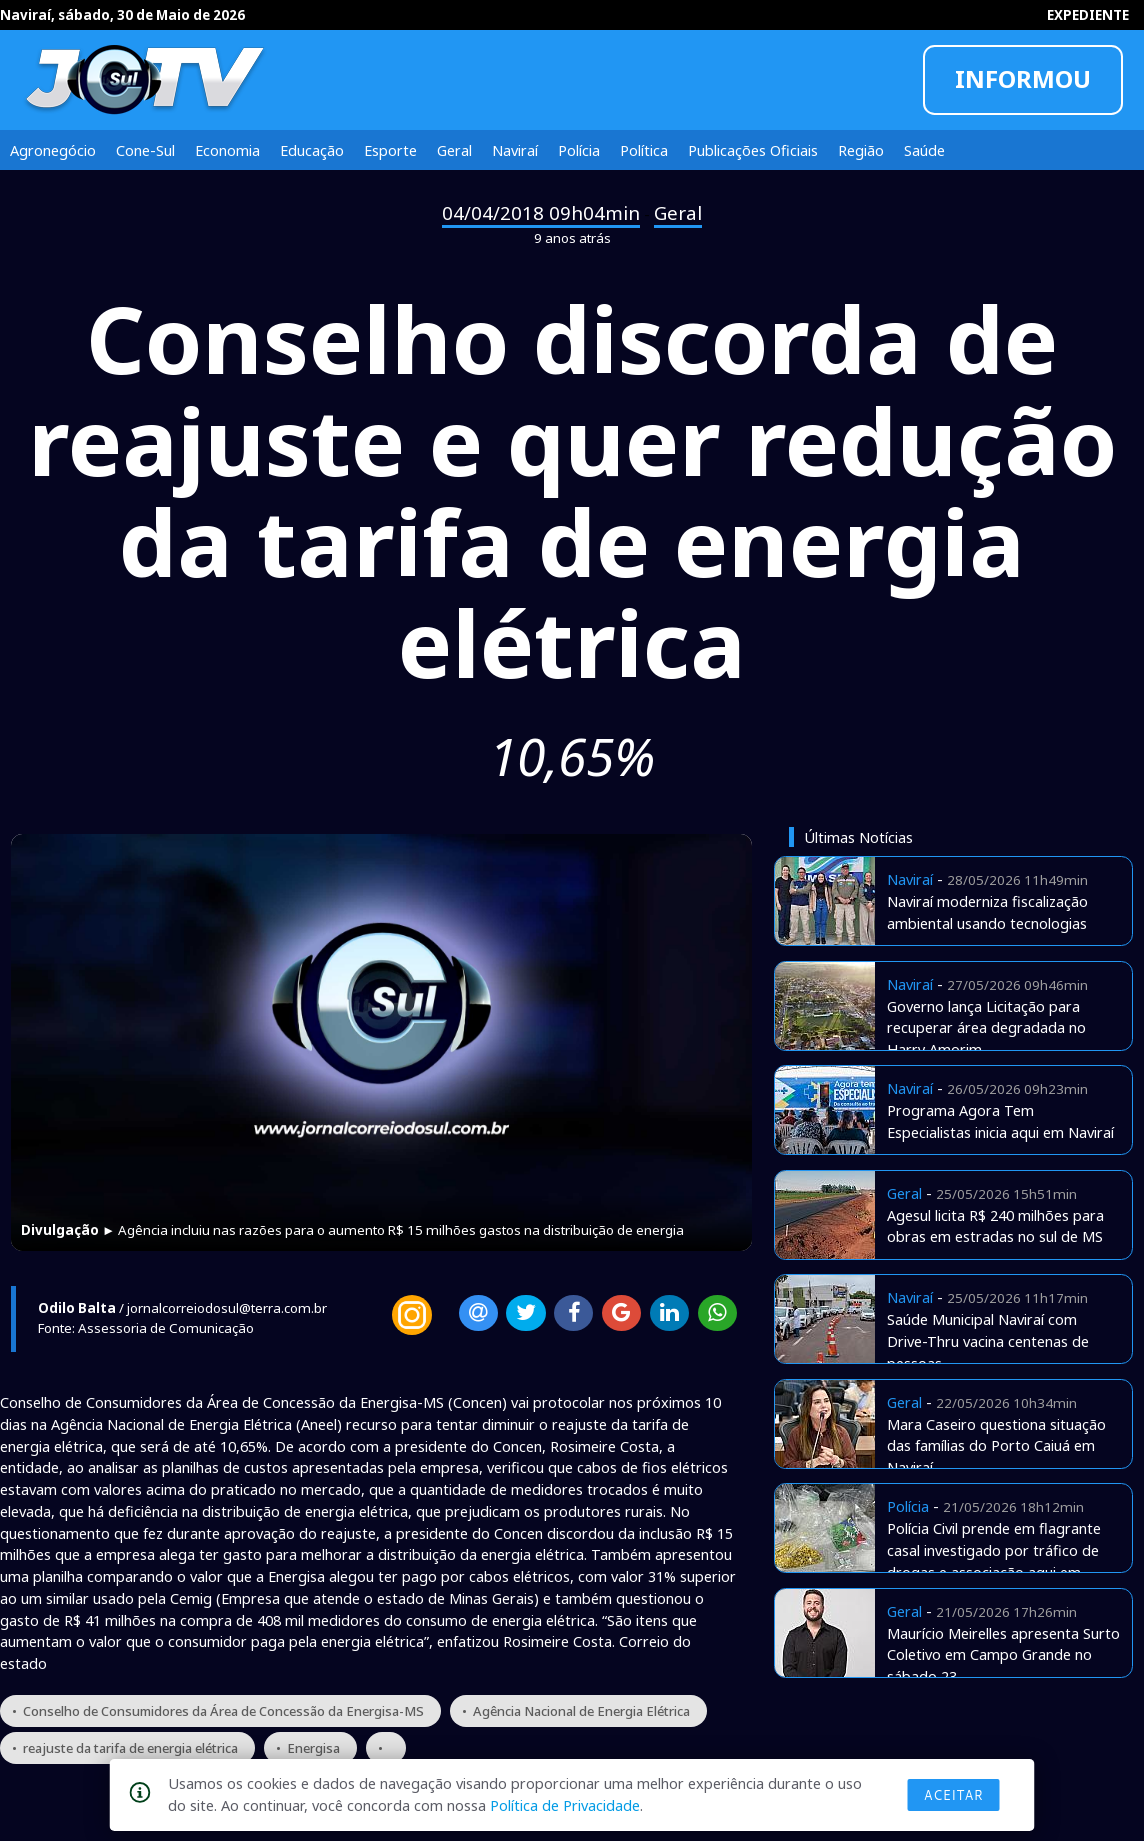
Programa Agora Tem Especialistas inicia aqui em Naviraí (1000, 1121)
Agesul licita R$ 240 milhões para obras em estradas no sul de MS (995, 1226)
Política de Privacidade (565, 1805)
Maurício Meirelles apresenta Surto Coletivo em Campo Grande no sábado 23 (1003, 1655)
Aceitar (954, 1795)
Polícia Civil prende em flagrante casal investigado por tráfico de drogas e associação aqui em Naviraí (994, 1560)
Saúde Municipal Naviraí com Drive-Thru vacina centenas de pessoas (988, 1341)
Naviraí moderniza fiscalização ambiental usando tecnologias (987, 912)
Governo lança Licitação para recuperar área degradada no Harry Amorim (986, 1028)
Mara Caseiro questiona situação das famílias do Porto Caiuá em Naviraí (996, 1446)
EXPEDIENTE (1088, 15)
